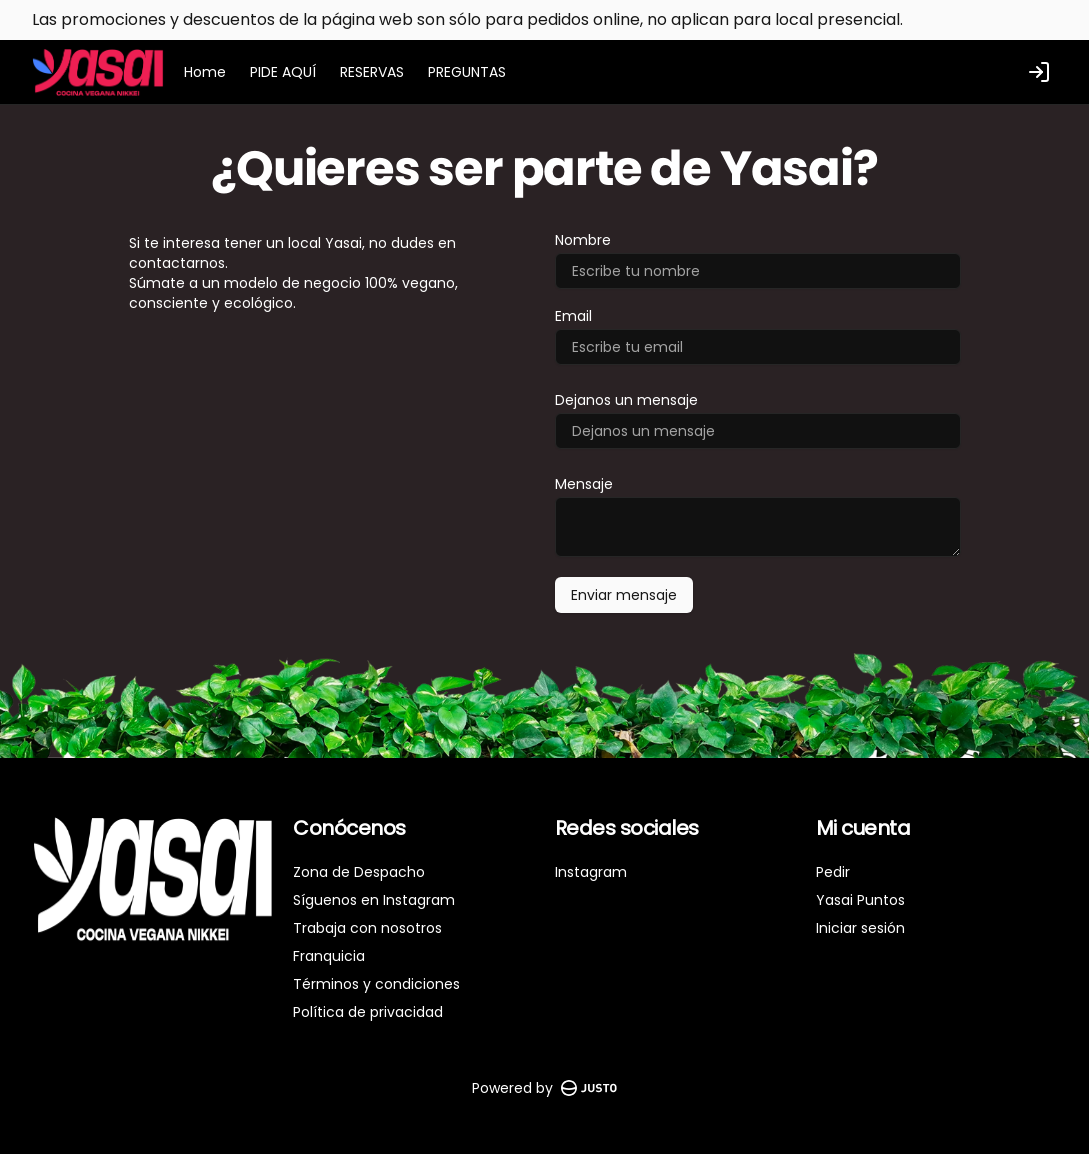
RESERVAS (372, 72)
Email (573, 316)
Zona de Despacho (359, 872)
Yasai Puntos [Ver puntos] (860, 900)
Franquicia (329, 956)
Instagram (591, 872)
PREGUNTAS (467, 72)
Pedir (833, 872)
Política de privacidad (368, 1012)
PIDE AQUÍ (283, 72)
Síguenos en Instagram (374, 900)
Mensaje (584, 484)
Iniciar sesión (860, 928)
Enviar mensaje (624, 595)
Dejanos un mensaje (626, 400)
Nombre (583, 240)
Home (205, 72)
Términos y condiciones (376, 984)
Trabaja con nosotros (367, 928)
